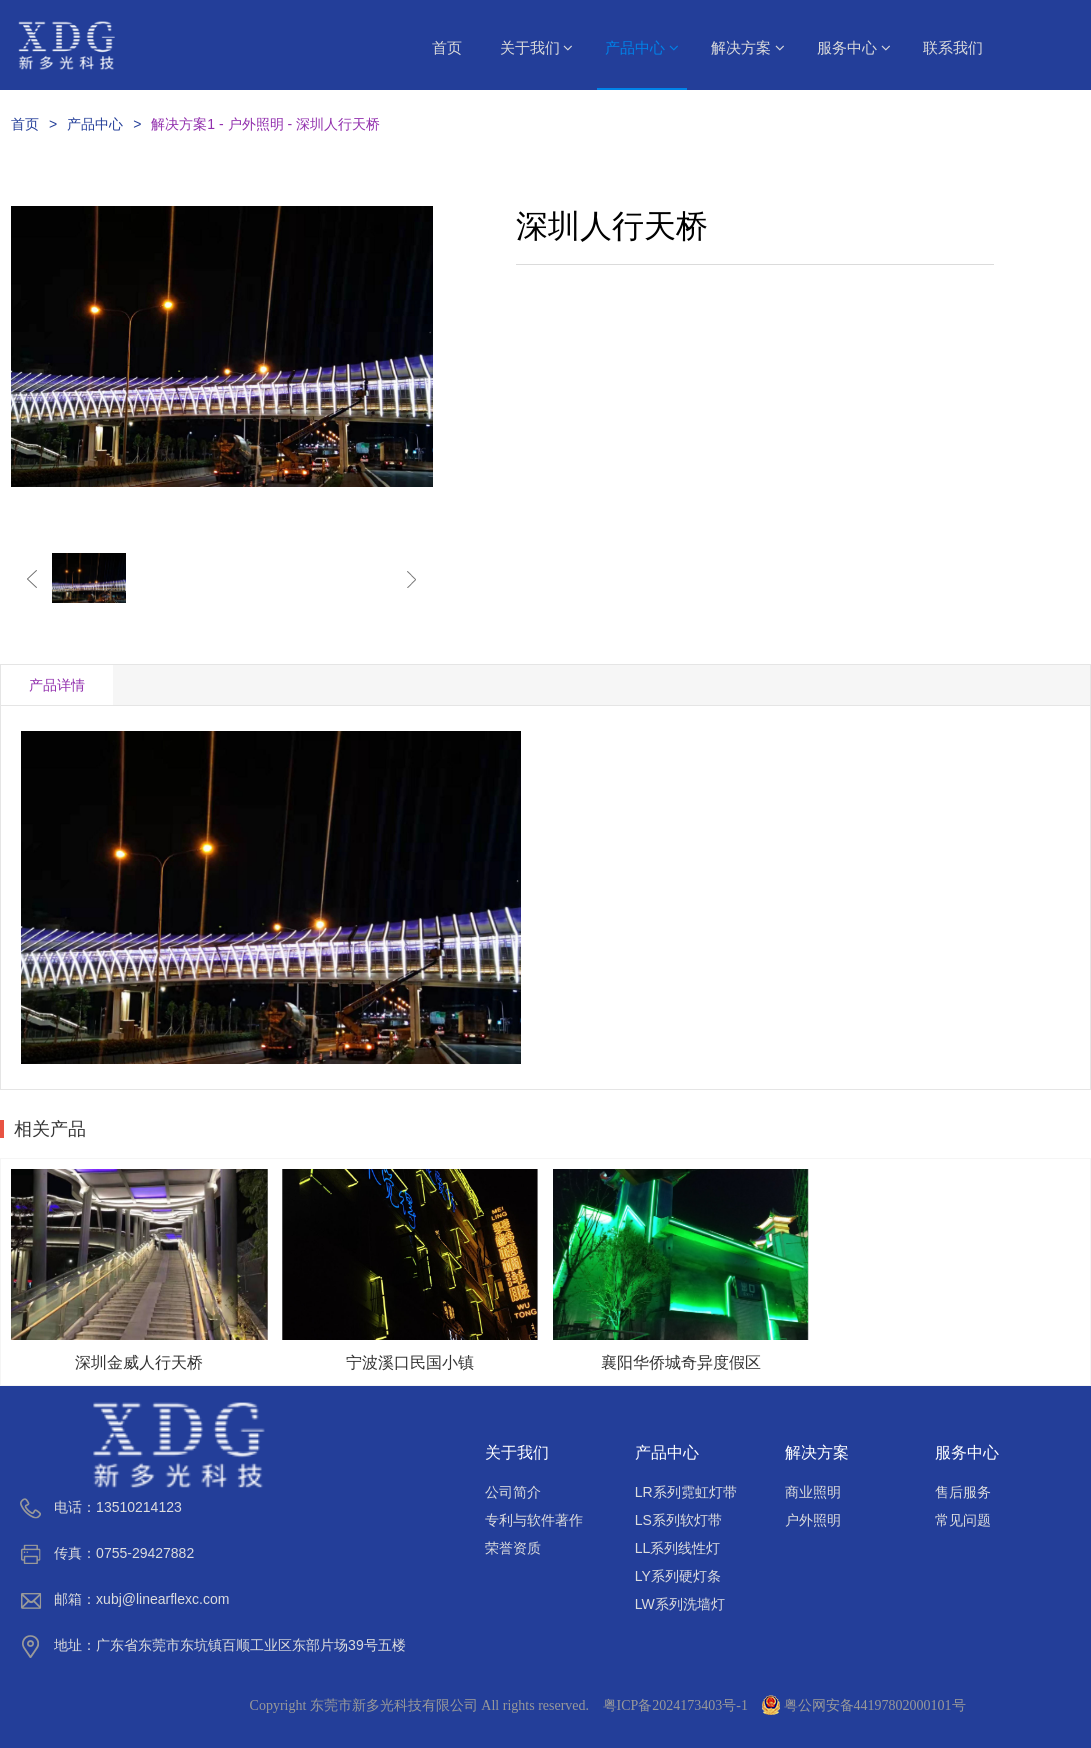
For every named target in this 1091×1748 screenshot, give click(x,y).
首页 (447, 48)
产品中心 (642, 48)
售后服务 (963, 1492)
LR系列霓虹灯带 (686, 1492)
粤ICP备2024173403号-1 (675, 1705)
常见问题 (963, 1520)
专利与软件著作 (534, 1520)
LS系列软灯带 (678, 1520)
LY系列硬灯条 (678, 1576)
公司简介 (513, 1492)
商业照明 (813, 1492)
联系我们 (953, 48)
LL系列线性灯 (678, 1548)
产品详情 (57, 685)
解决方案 (748, 48)
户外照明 (813, 1520)
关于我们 (537, 48)
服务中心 (854, 48)
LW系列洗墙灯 (680, 1604)
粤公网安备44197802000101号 (864, 1705)
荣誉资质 (513, 1548)
